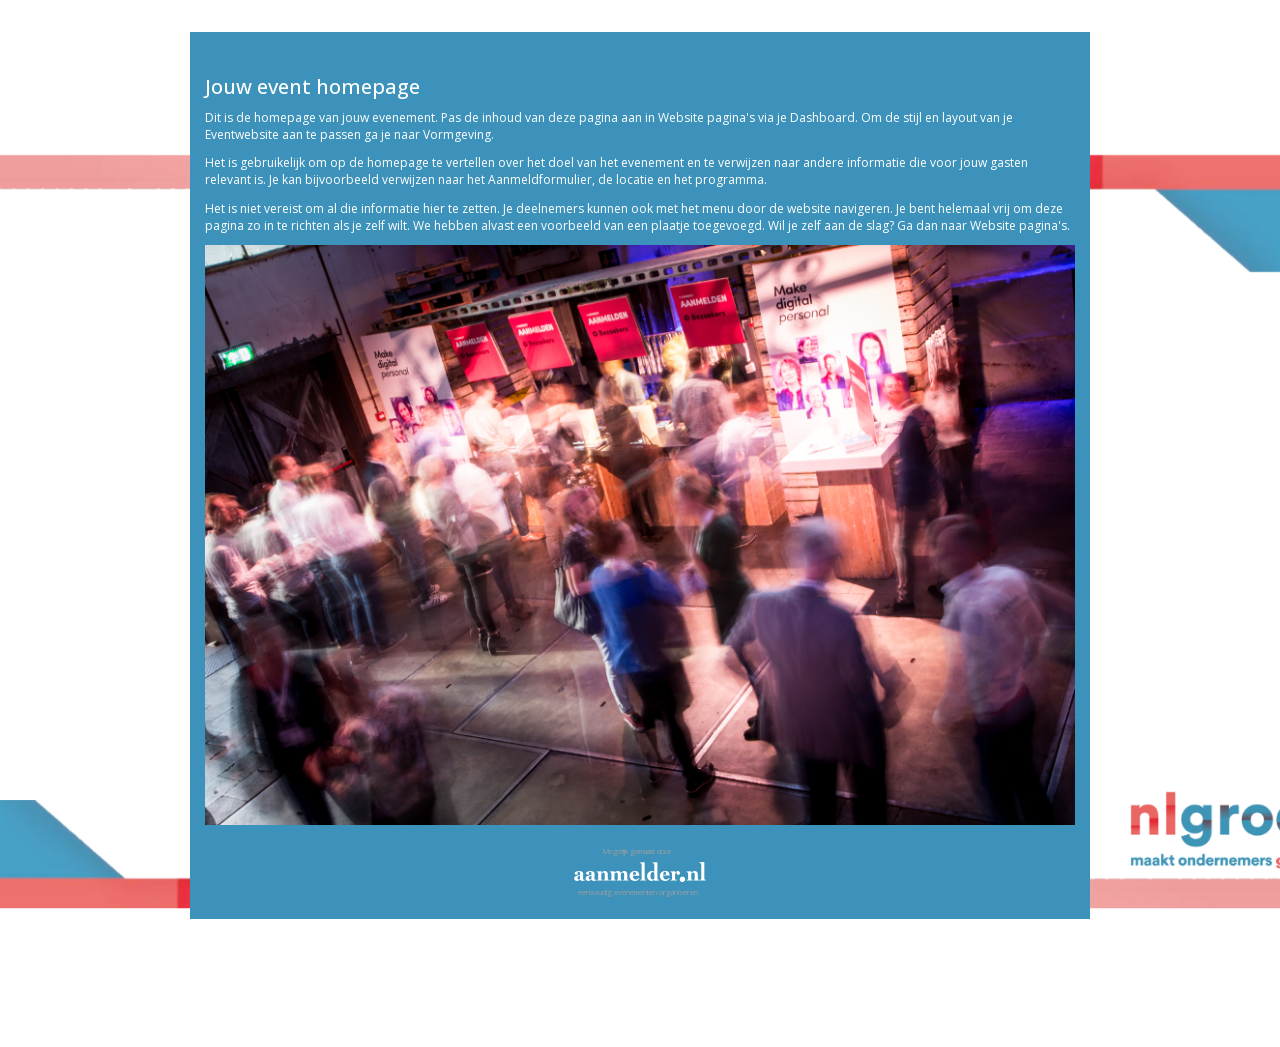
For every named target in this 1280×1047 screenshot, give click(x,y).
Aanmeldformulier (540, 179)
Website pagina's (706, 117)
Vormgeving (457, 134)
